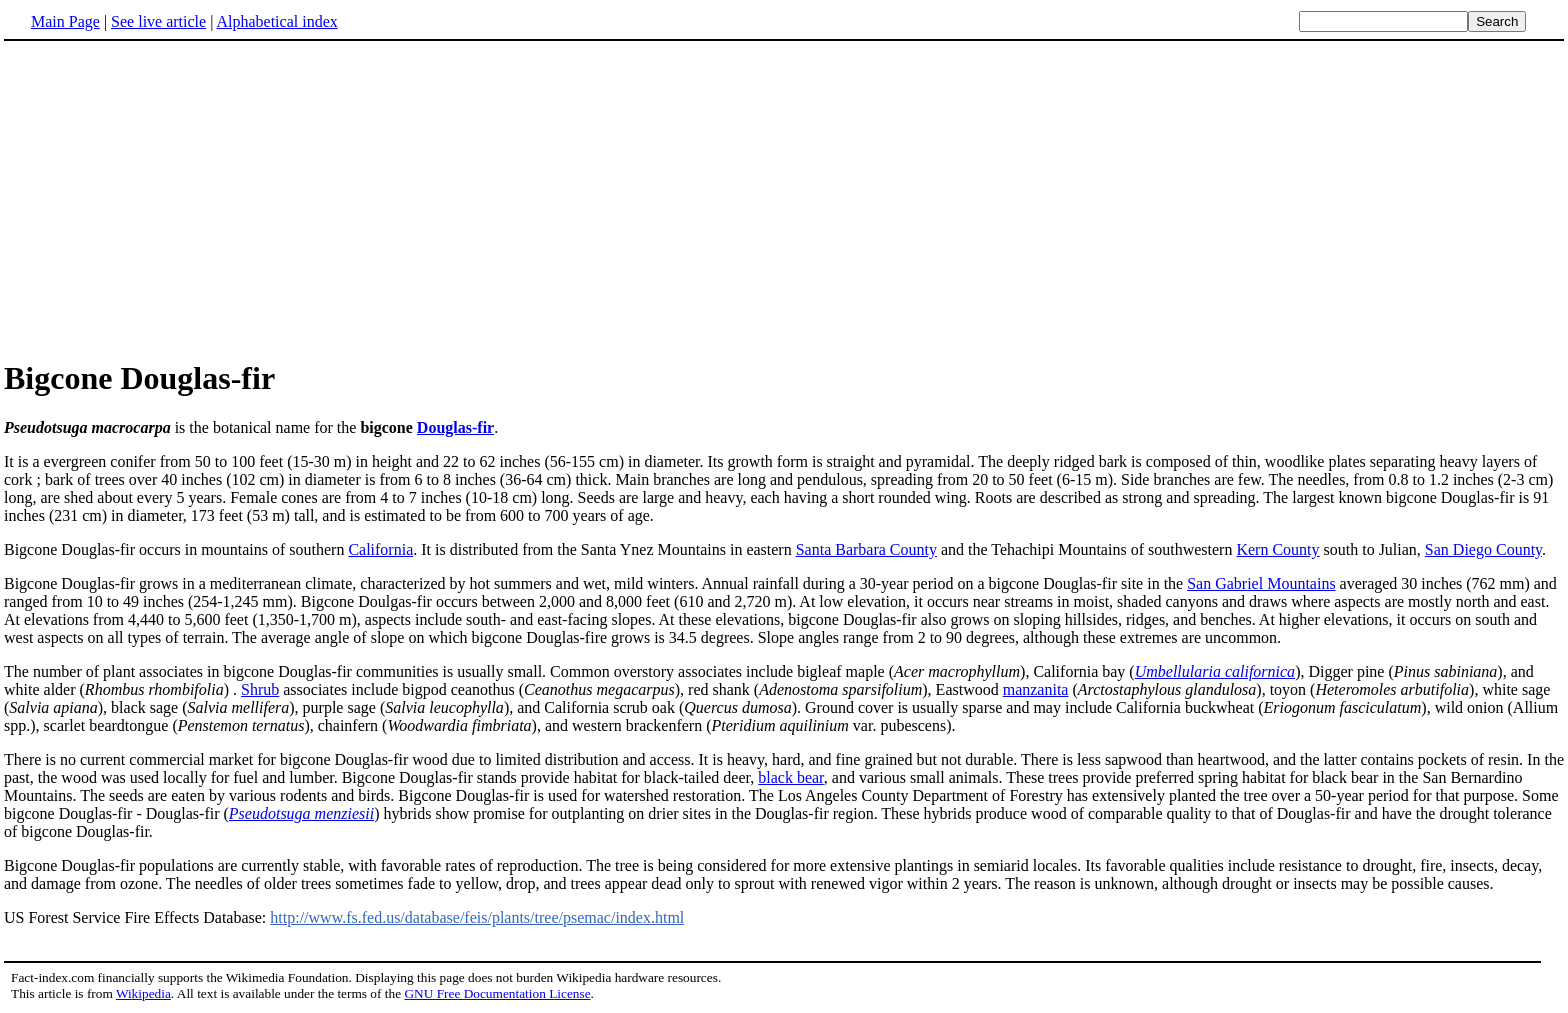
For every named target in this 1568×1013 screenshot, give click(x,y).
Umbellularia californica (1215, 671)
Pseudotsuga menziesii (301, 813)
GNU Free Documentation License (497, 993)
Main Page (65, 21)
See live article (158, 21)
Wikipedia (143, 993)
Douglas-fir (455, 427)
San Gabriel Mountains (1261, 583)
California (380, 549)
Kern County (1277, 549)
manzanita (1036, 689)
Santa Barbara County (866, 549)
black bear (791, 777)
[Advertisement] (784, 199)
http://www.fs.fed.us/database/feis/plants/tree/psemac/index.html (477, 917)
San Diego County (1483, 549)
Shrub (260, 689)
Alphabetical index (276, 21)
